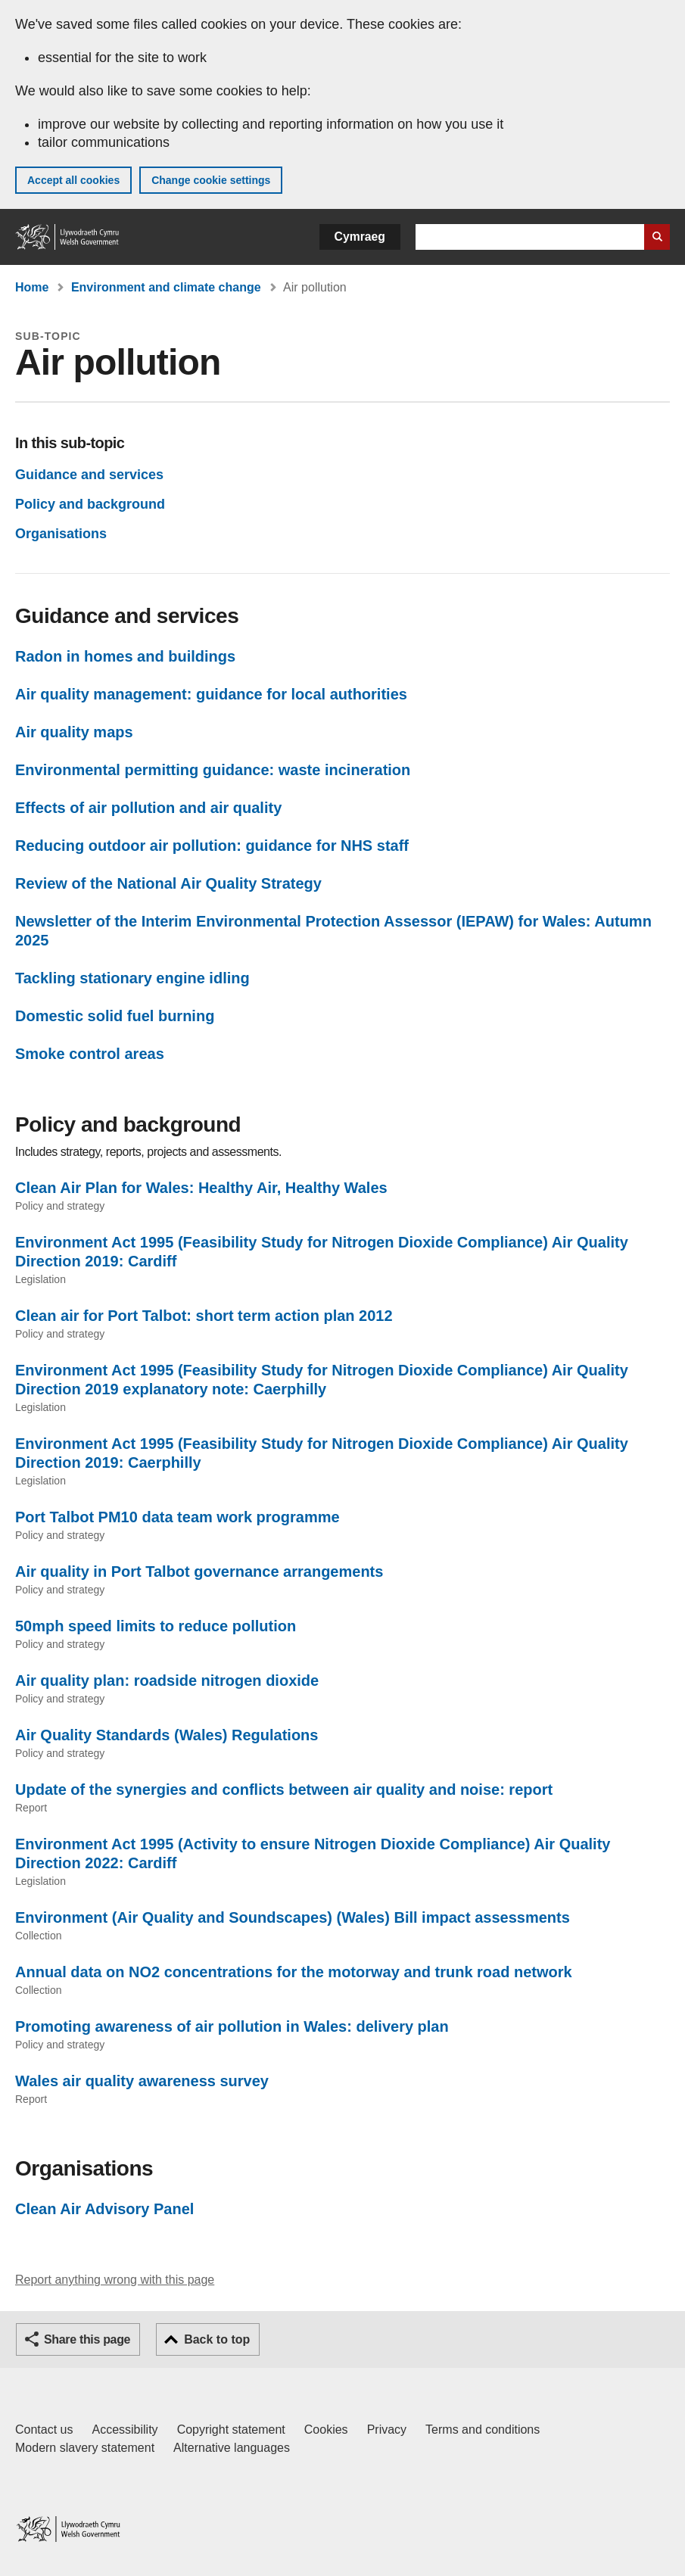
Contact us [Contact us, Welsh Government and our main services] (44, 2429)
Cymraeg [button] (360, 236)
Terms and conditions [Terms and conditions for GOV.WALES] (482, 2429)
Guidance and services (89, 474)
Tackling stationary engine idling (132, 978)
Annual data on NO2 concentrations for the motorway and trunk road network (293, 1972)
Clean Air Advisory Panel (104, 2209)
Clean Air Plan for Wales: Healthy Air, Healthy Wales (201, 1187)
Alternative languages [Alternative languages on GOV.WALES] (231, 2447)
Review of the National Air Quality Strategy (168, 883)
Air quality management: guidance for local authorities (211, 694)
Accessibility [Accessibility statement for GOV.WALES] (124, 2429)
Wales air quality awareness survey (142, 2081)
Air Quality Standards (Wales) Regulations (166, 1735)
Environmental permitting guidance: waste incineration (212, 770)
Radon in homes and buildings (125, 656)
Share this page (87, 2339)
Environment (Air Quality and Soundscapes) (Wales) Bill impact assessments (292, 1917)
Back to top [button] (217, 2339)
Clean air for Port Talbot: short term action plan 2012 (204, 1315)
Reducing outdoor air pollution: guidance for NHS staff (212, 845)
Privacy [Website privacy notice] (386, 2429)
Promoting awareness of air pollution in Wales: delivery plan (232, 2026)
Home (31, 287)
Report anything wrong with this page (114, 2279)
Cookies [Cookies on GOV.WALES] (326, 2429)
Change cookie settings (210, 180)
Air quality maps (74, 732)
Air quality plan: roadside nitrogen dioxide (167, 1680)
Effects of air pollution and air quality (148, 807)
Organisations (61, 533)
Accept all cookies (73, 180)
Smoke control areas (89, 1053)
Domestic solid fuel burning (114, 1016)
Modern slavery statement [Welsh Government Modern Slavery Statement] (84, 2447)
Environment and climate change (166, 287)
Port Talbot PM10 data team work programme (177, 1517)
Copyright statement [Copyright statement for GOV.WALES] (231, 2429)
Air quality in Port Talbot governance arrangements (199, 1571)
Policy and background (90, 504)
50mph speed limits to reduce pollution (155, 1626)
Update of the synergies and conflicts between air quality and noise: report (284, 1789)
